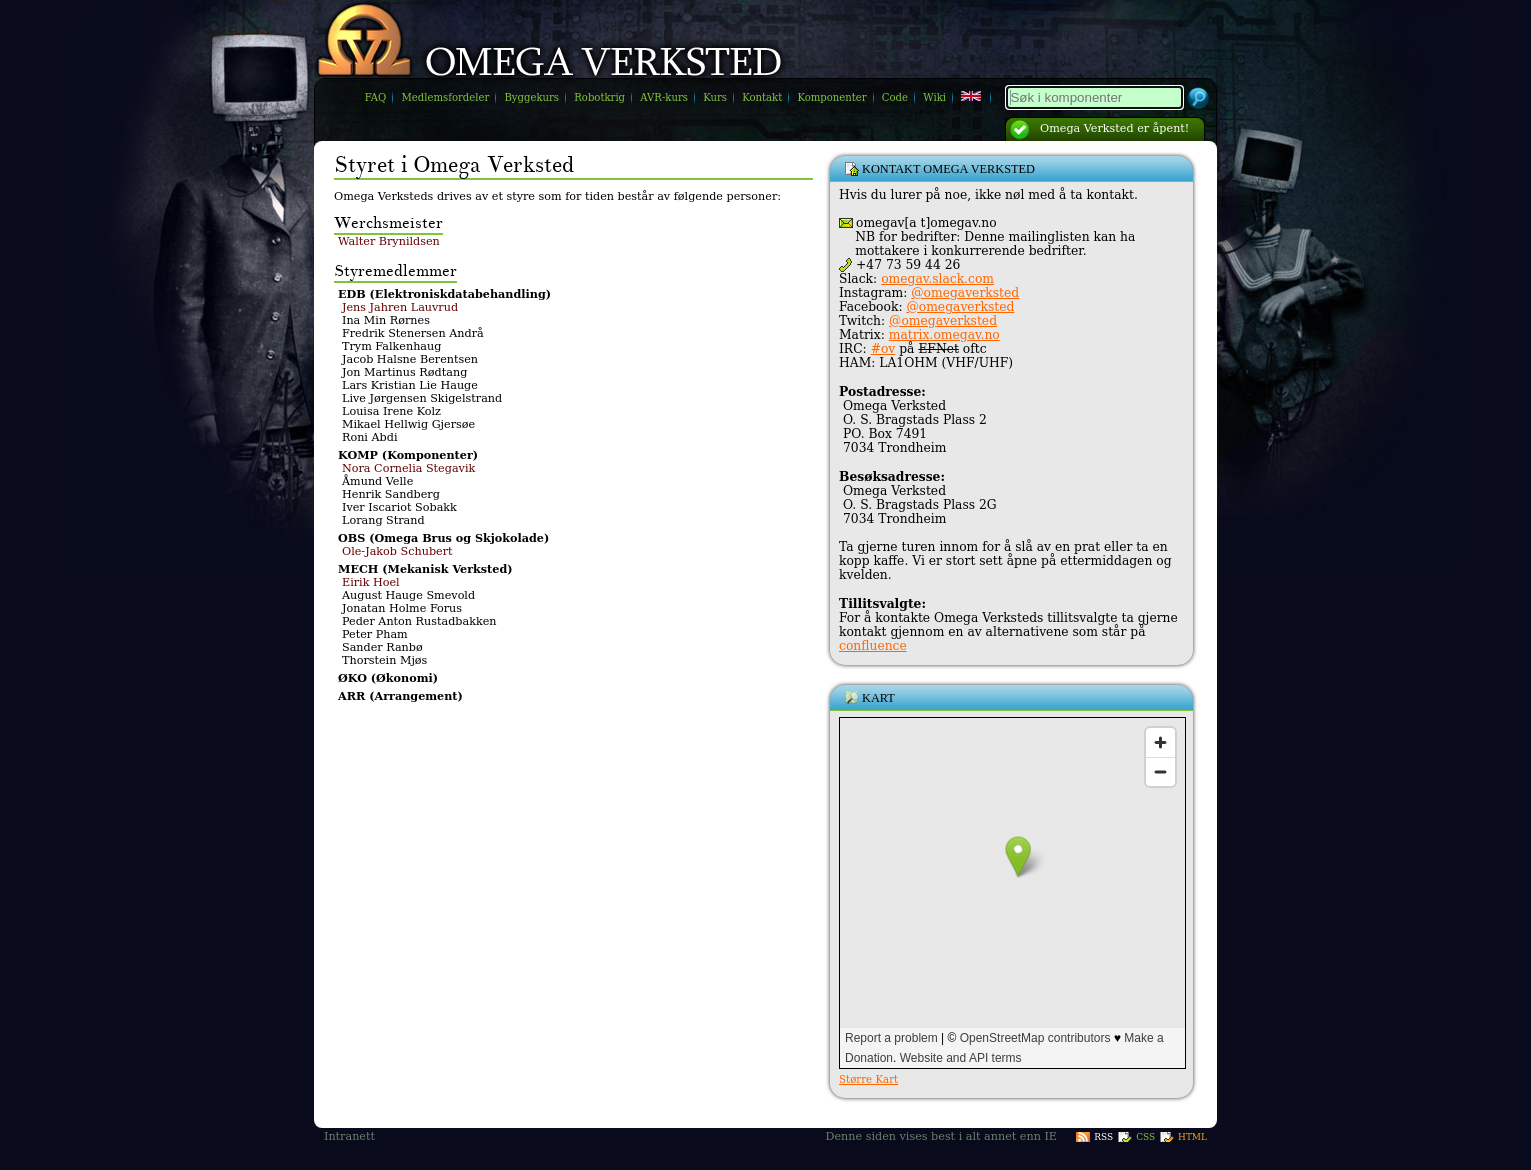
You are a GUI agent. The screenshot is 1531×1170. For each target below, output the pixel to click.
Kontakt (762, 97)
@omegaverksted (965, 293)
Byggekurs (531, 97)
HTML (1192, 1137)
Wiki (934, 97)
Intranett (349, 1136)
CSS (1145, 1137)
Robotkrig (599, 97)
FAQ (376, 97)
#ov (883, 349)
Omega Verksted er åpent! (1114, 128)
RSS (1103, 1137)
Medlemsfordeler (446, 97)
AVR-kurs (664, 97)
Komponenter (831, 97)
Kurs (715, 97)
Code (895, 97)
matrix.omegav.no (944, 335)
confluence (873, 646)
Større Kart (868, 1079)
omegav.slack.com (937, 279)
